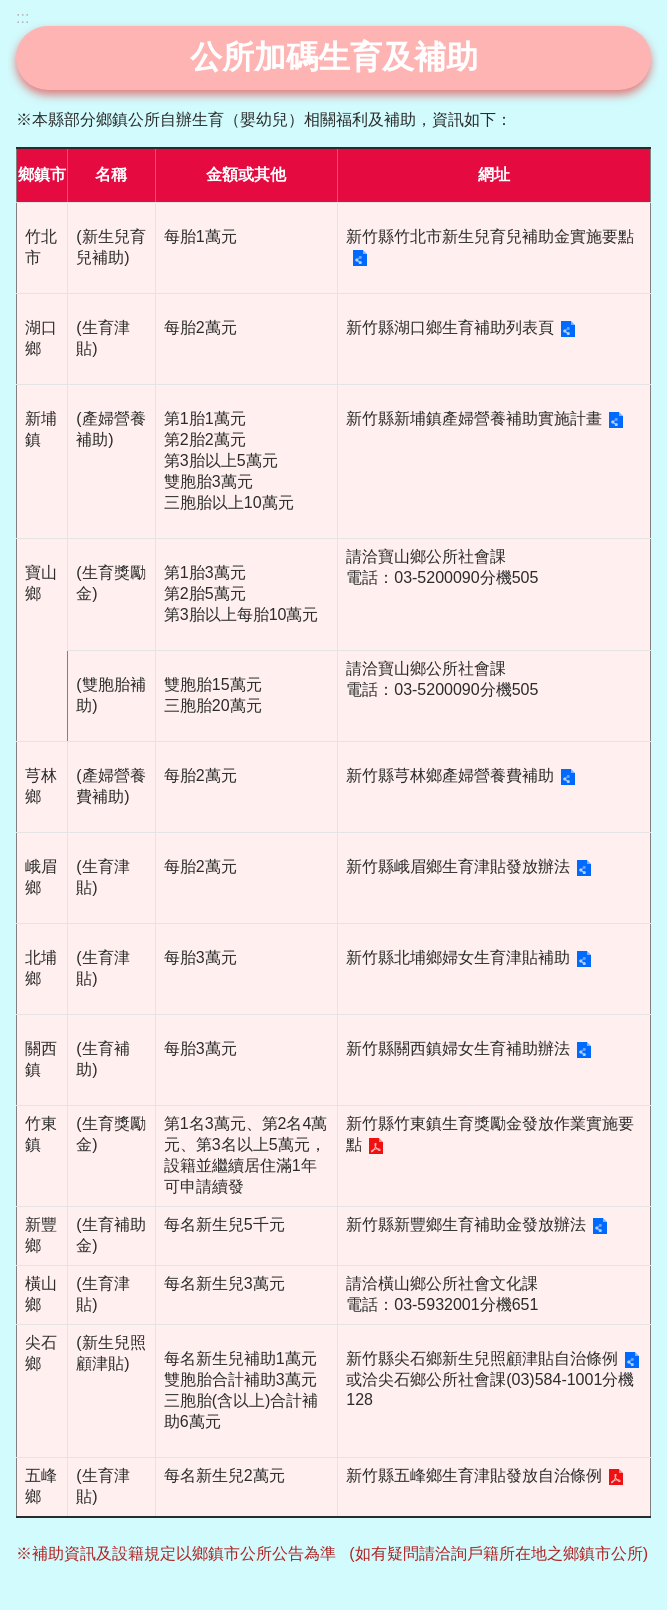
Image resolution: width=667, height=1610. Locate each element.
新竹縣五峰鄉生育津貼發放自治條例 (474, 1475)
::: (22, 17)
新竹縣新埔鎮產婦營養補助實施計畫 (474, 418)
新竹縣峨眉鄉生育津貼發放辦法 (458, 866)
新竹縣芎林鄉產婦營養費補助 (450, 775)
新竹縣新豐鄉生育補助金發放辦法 (466, 1224)
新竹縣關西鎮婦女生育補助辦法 (458, 1048)
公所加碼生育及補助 (334, 57)
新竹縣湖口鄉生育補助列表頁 (450, 327)
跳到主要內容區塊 (10, 10)
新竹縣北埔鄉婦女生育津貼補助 (458, 957)
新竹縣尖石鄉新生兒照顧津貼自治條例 (482, 1358)
